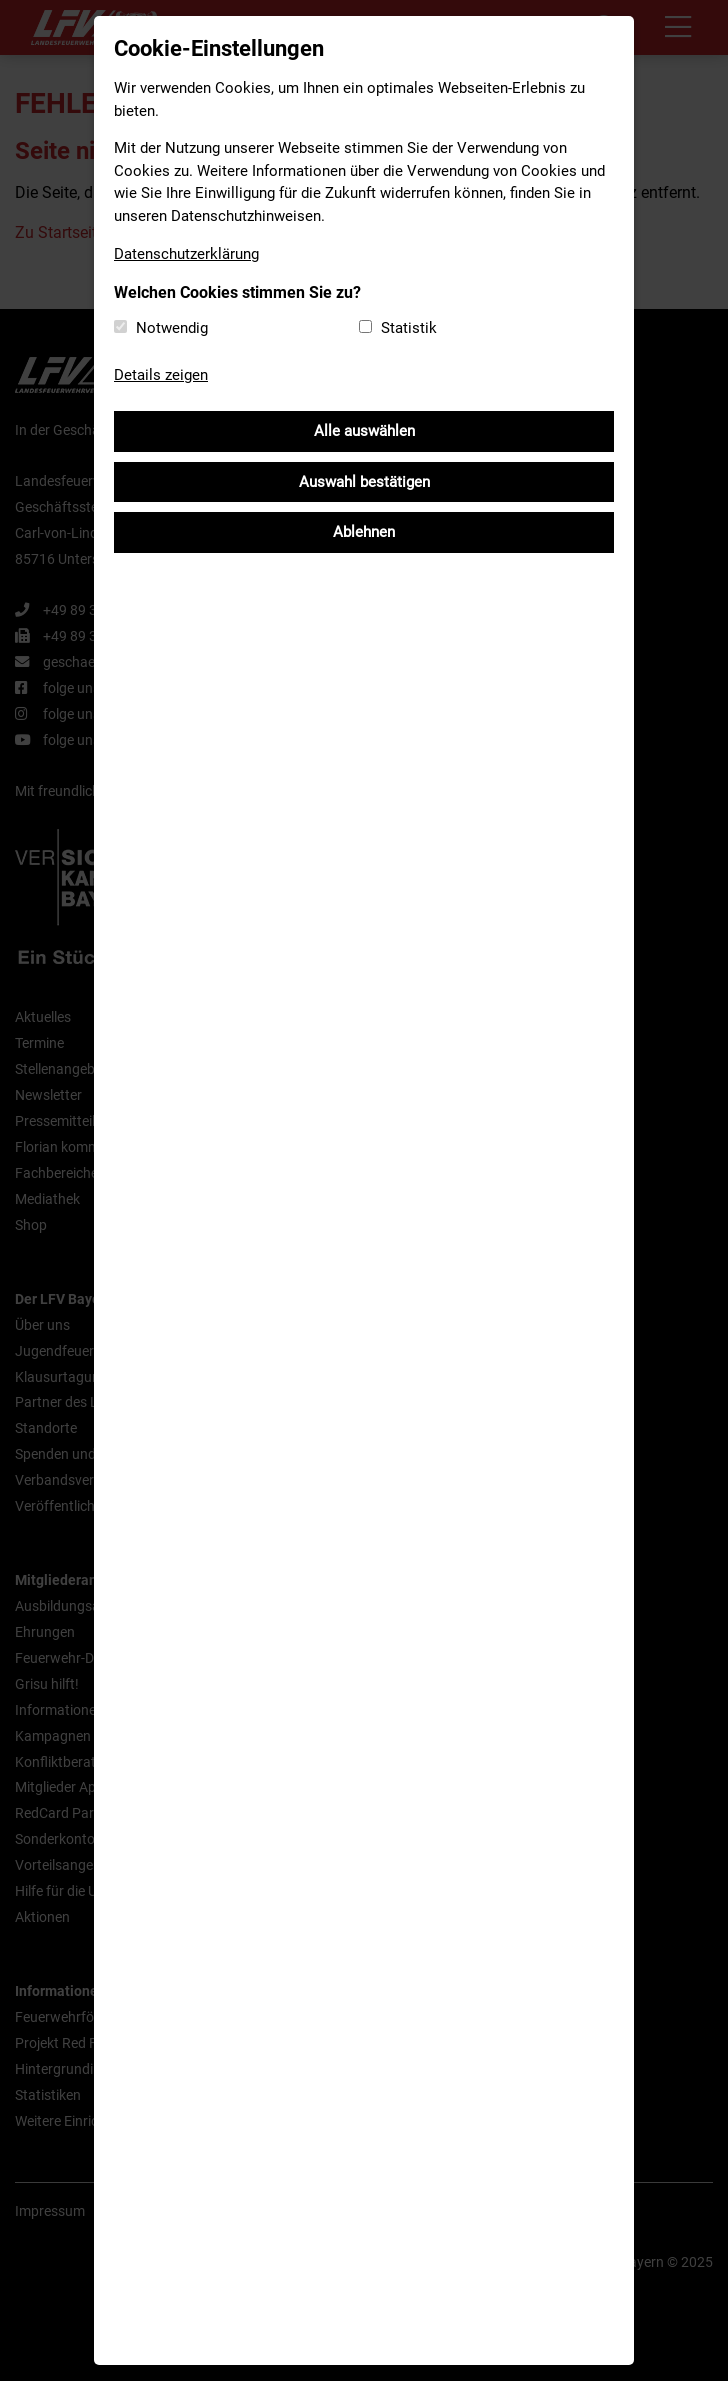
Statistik (409, 328)
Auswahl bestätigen (364, 482)
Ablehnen (364, 532)
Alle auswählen (364, 431)
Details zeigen (161, 375)
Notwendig (172, 328)
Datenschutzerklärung (186, 254)
